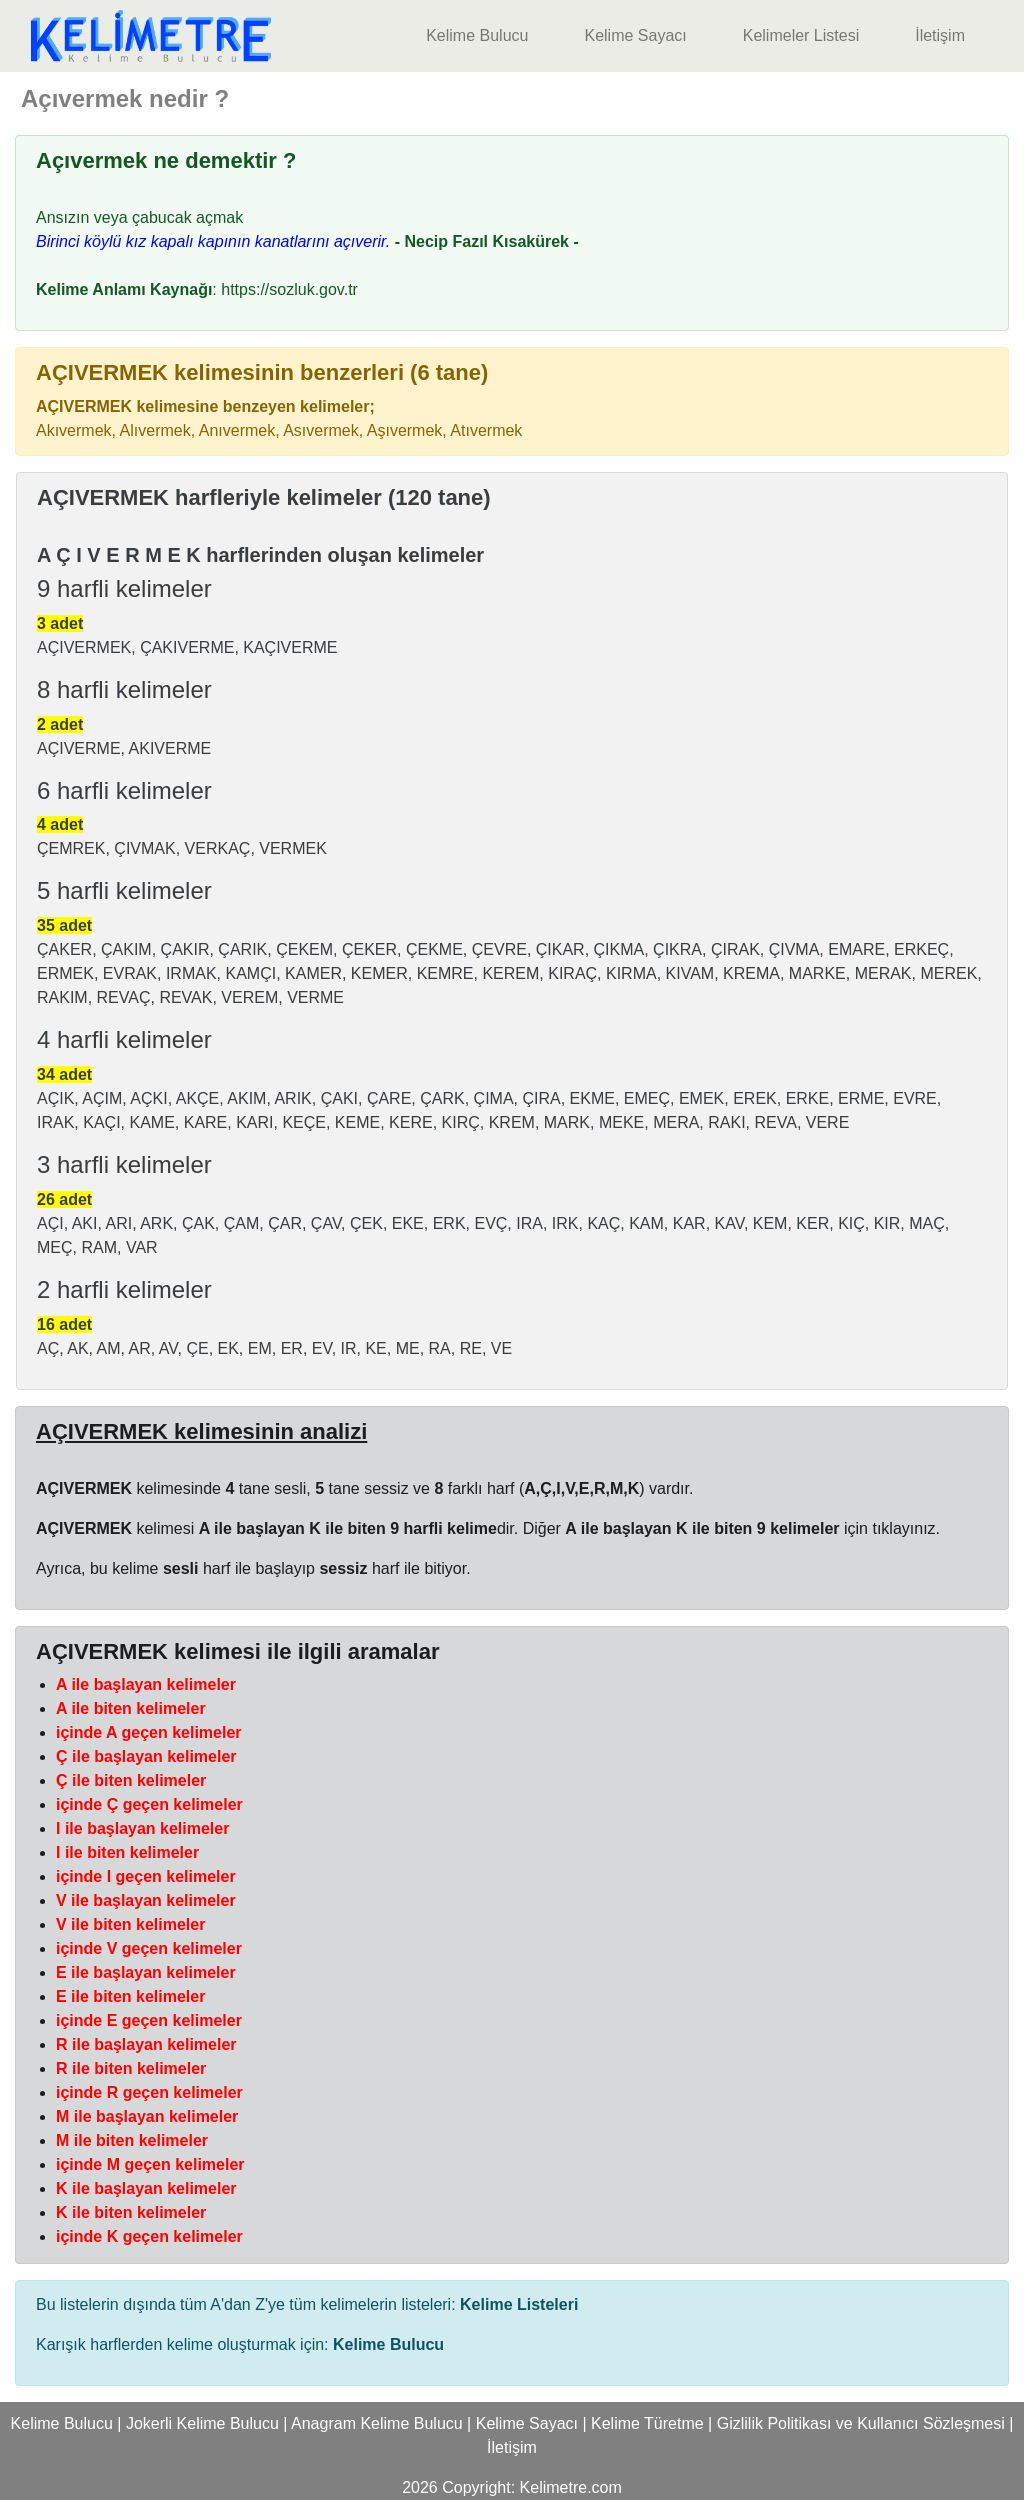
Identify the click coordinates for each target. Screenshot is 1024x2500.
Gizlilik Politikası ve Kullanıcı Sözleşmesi (861, 2423)
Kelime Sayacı (635, 35)
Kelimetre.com (571, 2487)
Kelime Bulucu (477, 35)
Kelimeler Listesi (801, 35)
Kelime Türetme (647, 2423)
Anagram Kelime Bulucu (377, 2423)
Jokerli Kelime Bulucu (202, 2423)
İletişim (940, 35)
